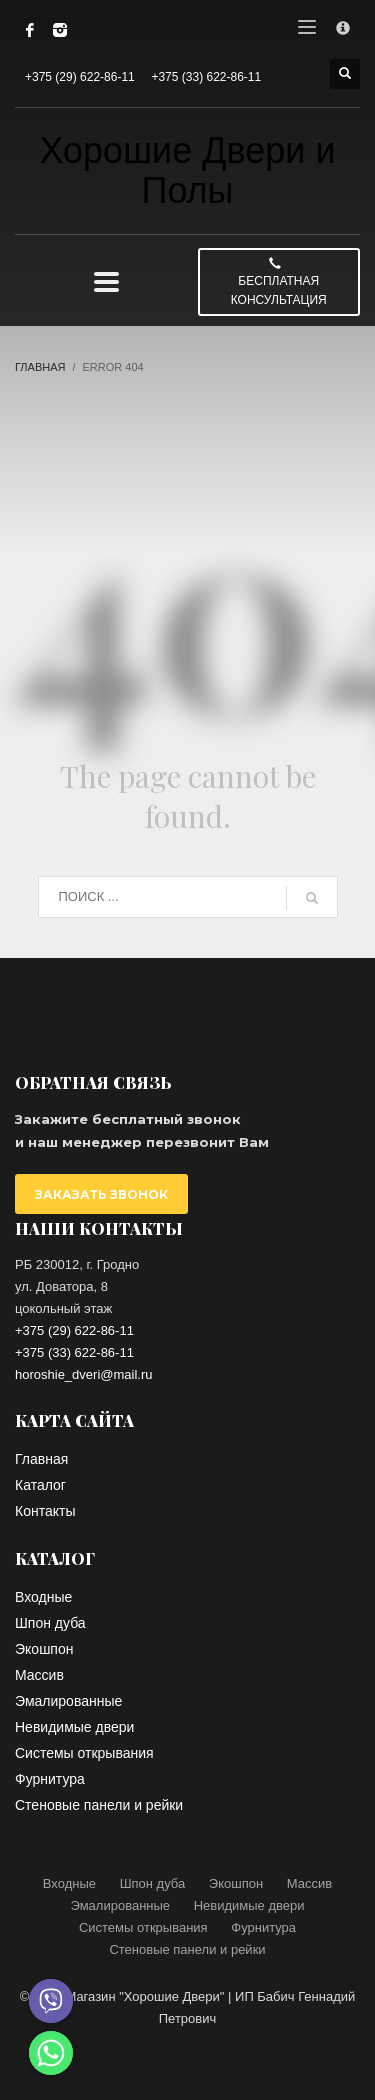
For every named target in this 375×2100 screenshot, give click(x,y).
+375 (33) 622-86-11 (206, 77)
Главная (40, 367)
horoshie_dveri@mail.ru (83, 1374)
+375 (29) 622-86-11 (80, 77)
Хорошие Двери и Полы (187, 171)
